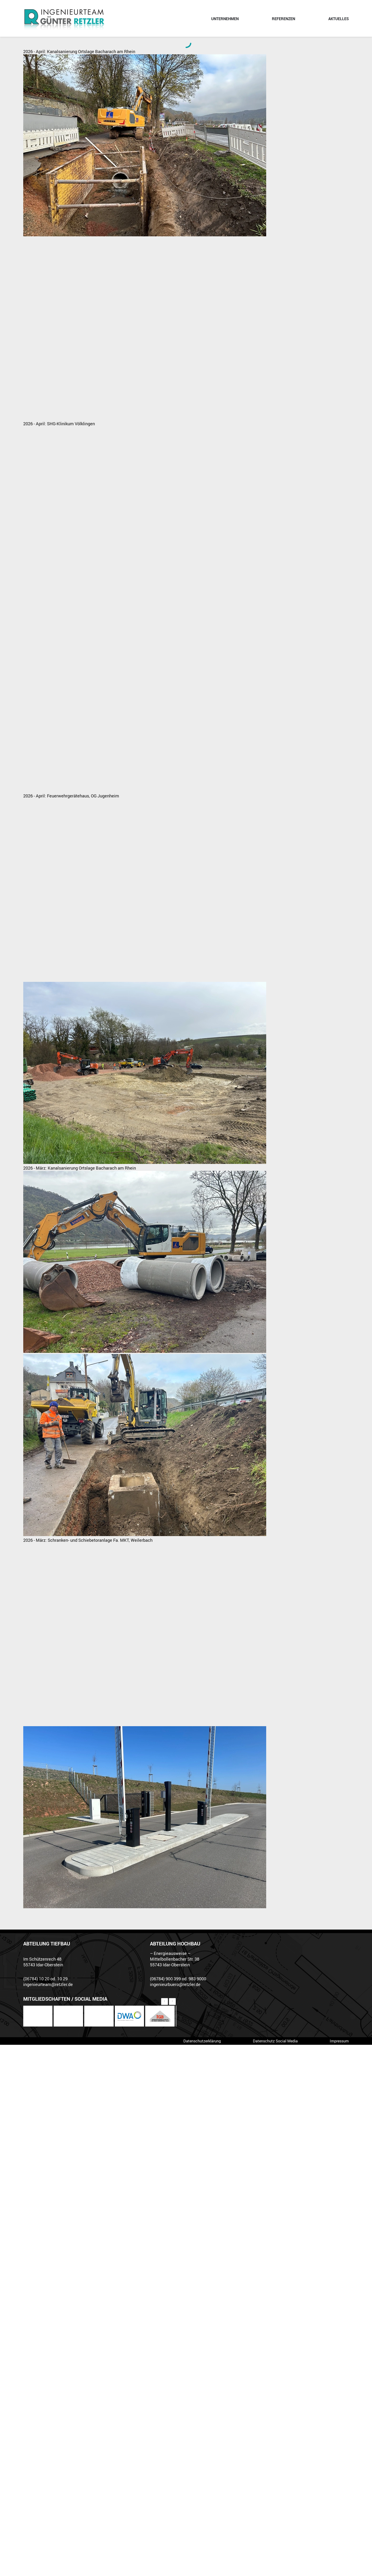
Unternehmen (225, 18)
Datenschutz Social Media (275, 2041)
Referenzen (283, 18)
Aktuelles (338, 18)
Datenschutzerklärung (202, 2041)
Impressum (339, 2041)
